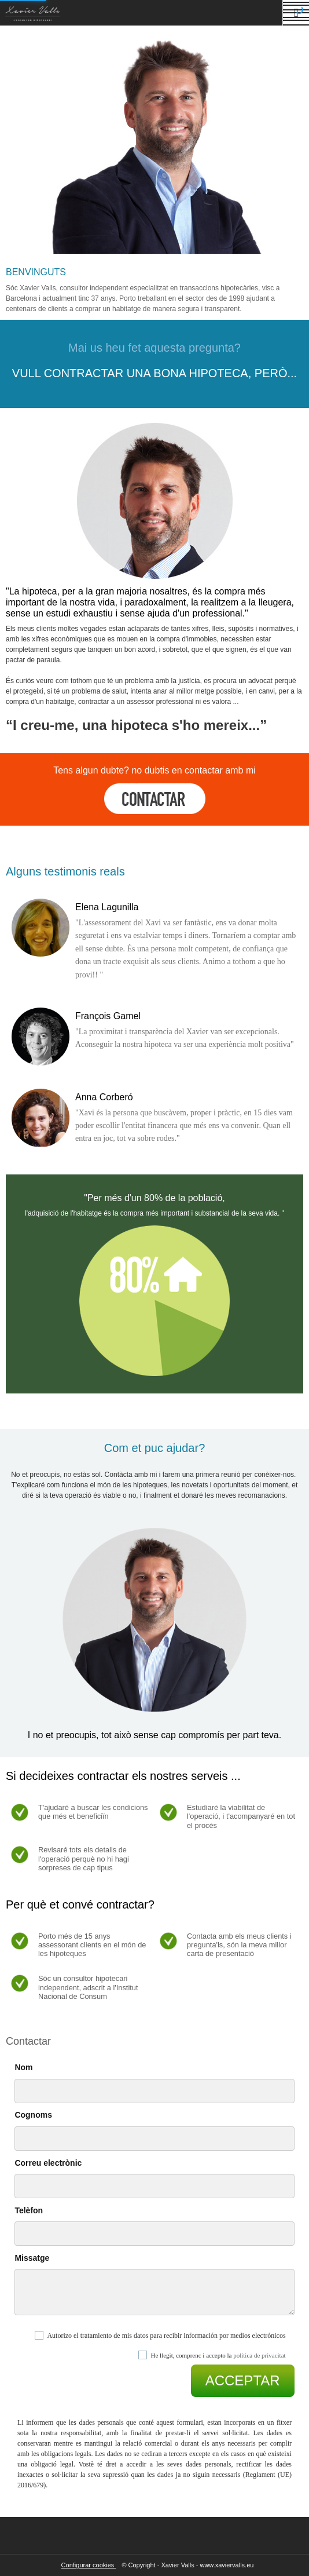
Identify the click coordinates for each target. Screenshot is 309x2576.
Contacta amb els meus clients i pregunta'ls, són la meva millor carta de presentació (239, 1945)
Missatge (31, 2258)
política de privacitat (259, 2355)
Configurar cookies (88, 2565)
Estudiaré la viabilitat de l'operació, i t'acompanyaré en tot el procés (241, 1816)
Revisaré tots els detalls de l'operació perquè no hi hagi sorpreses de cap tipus (83, 1858)
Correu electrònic (48, 2163)
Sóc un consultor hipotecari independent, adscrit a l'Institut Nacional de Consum (88, 1987)
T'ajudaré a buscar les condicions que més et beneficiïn (93, 1811)
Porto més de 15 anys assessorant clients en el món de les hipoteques (92, 1945)
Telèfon (28, 2210)
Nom (23, 2067)
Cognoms (33, 2114)
